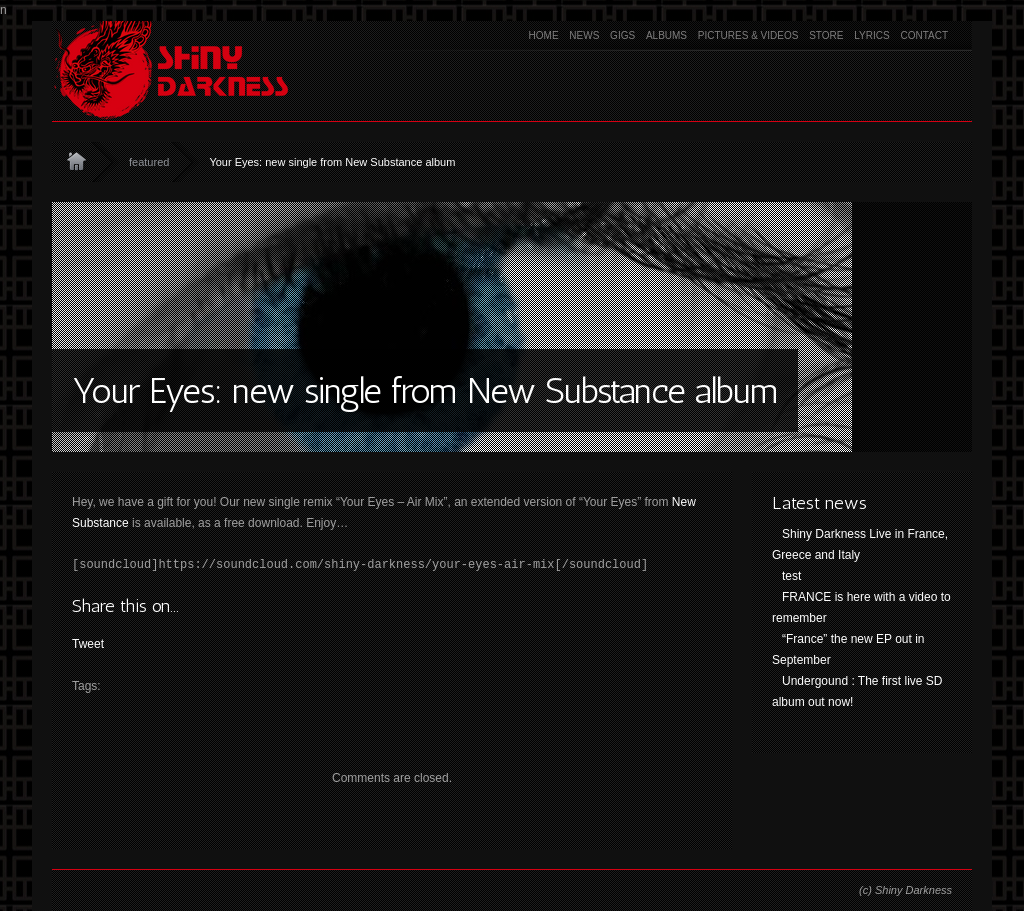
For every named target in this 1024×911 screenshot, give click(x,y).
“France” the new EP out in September (848, 649)
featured (149, 162)
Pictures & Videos (748, 35)
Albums (666, 35)
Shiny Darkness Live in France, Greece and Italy (860, 544)
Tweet (88, 644)
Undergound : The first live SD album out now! (857, 691)
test (791, 576)
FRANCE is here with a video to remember (861, 607)
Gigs (622, 35)
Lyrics (871, 35)
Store (826, 35)
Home (544, 35)
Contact (924, 35)
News (584, 35)
